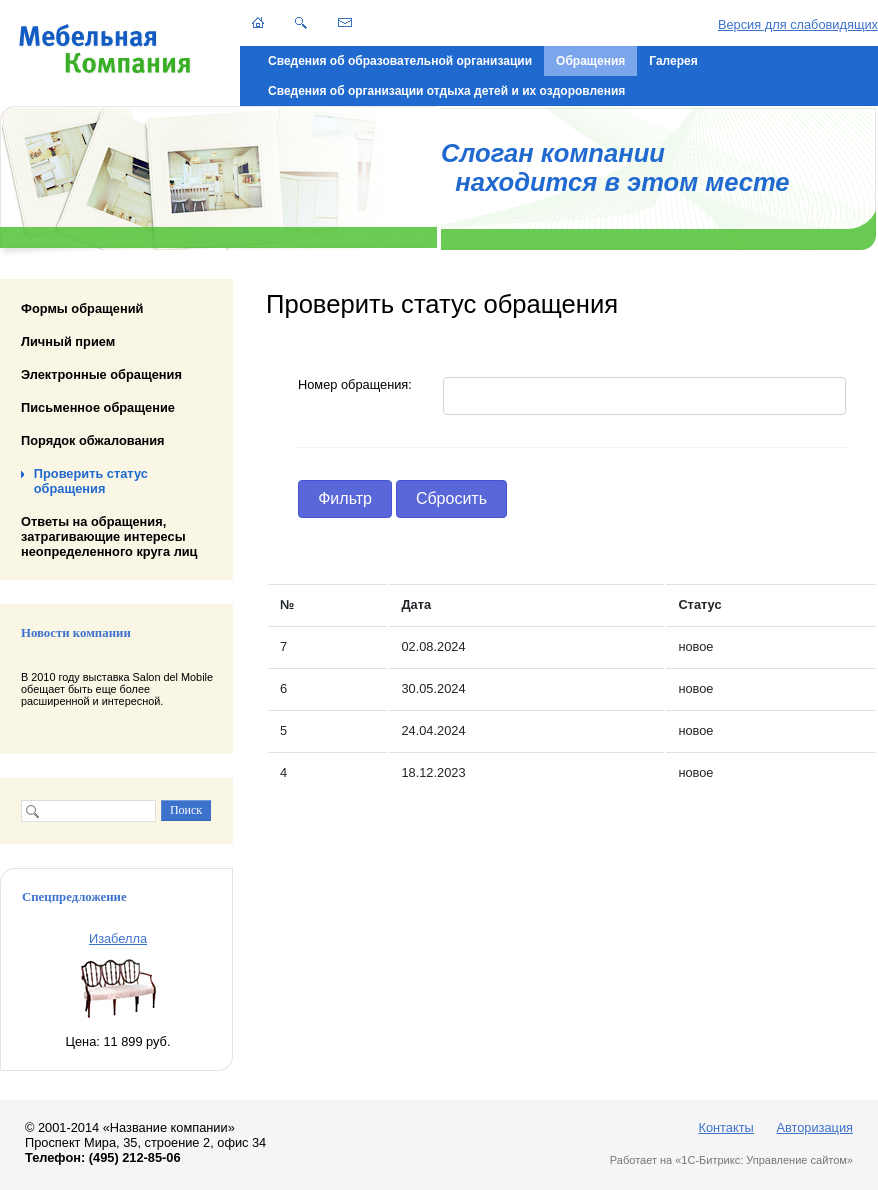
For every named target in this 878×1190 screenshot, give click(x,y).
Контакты (725, 1127)
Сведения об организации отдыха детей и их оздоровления (446, 91)
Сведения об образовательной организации (400, 61)
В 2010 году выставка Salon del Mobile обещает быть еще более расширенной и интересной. (117, 689)
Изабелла (118, 938)
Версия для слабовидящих (798, 24)
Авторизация (814, 1127)
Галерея (673, 61)
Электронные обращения (101, 374)
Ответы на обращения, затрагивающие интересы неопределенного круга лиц (109, 535)
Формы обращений (82, 308)
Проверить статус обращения (91, 481)
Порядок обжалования (93, 440)
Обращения (590, 61)
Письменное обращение (98, 407)
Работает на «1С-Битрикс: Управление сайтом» (731, 1160)
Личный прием (68, 341)
